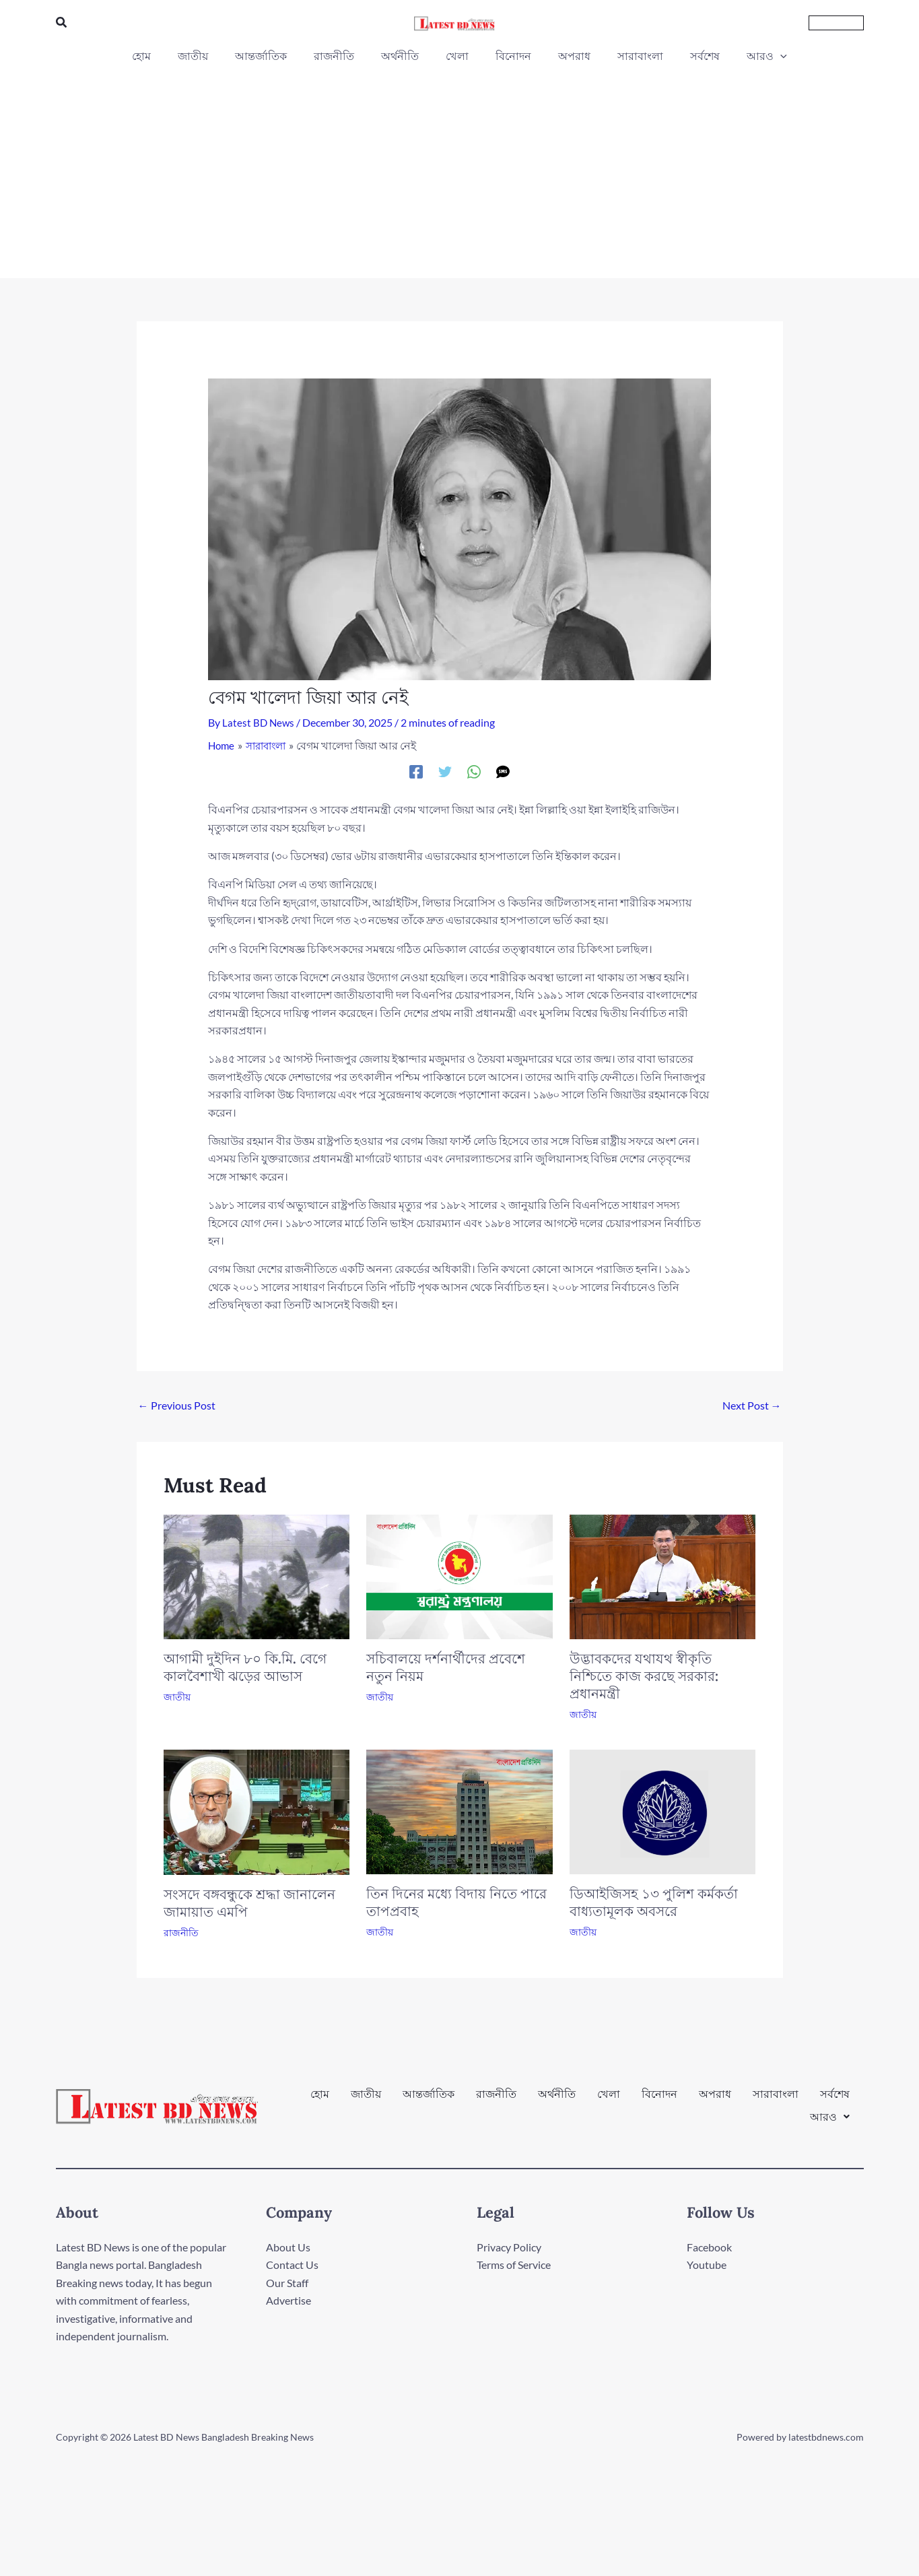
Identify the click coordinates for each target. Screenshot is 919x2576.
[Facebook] (416, 771)
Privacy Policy (509, 2247)
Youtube (706, 2264)
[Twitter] (445, 771)
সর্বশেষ (835, 2099)
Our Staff (287, 2282)
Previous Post (176, 1405)
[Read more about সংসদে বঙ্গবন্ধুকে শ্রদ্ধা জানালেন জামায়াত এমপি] (257, 1810)
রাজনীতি (181, 1932)
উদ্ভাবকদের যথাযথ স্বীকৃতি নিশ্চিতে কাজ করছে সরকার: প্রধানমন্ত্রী (644, 1676)
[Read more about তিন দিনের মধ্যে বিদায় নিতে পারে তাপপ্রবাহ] (459, 1810)
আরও (830, 2110)
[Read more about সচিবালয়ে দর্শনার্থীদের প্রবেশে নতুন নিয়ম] (459, 1575)
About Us (288, 2247)
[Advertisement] (460, 167)
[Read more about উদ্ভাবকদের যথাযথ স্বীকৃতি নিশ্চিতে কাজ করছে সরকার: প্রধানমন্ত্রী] (663, 1575)
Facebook (709, 2247)
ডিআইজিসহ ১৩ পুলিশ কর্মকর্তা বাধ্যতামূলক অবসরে (654, 1902)
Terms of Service (514, 2264)
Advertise (288, 2300)
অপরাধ (715, 2099)
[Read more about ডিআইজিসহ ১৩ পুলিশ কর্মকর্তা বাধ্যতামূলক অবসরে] (663, 1810)
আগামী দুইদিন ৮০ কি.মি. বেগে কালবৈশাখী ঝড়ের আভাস (245, 1667)
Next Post (752, 1405)
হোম (319, 2099)
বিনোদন (659, 2099)
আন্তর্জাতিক (428, 2099)
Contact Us (292, 2264)
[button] (62, 22)
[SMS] (503, 771)
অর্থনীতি (557, 2099)
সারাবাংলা (775, 2099)
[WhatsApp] (474, 771)
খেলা (608, 2099)
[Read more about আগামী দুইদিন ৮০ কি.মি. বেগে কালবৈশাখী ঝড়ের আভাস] (257, 1575)
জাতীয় (177, 1697)
